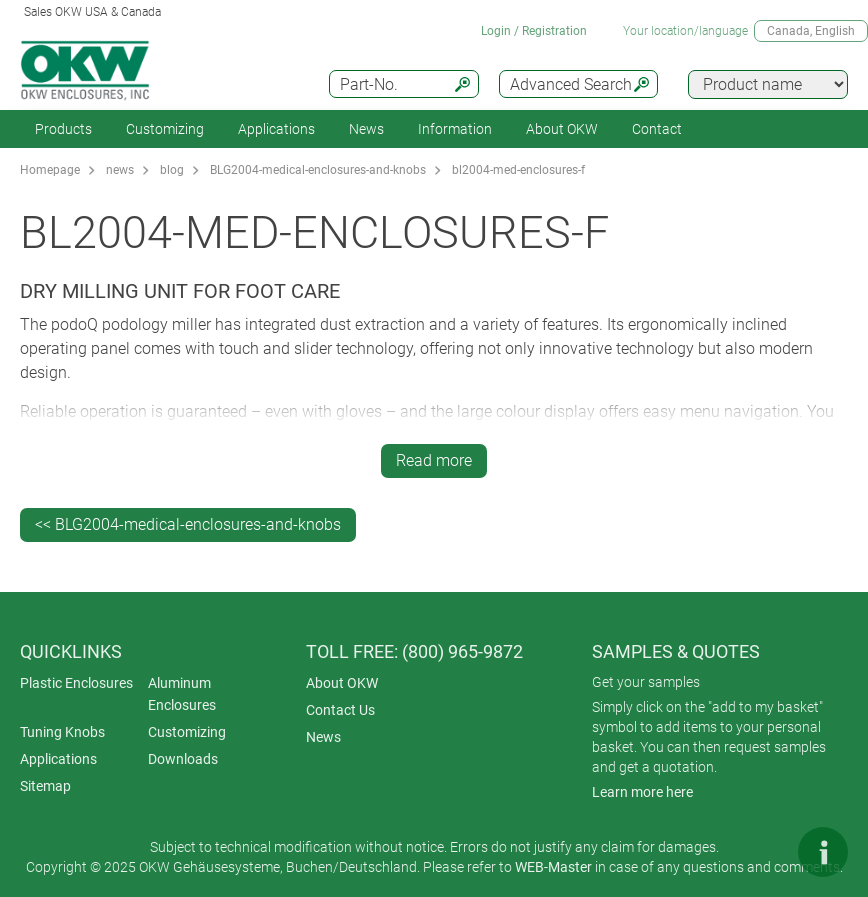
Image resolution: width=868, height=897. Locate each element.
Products (63, 129)
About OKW (342, 683)
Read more (434, 460)
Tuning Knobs (62, 732)
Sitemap (45, 786)
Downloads (183, 759)
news (120, 170)
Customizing (165, 129)
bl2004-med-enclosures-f (518, 170)
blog (172, 170)
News (366, 129)
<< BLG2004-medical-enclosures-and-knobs (188, 524)
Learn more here (642, 792)
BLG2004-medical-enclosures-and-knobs (318, 170)
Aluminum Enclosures (182, 694)
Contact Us (340, 710)
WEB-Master (553, 867)
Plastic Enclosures (76, 683)
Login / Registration (534, 31)
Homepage (50, 170)
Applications (276, 129)
